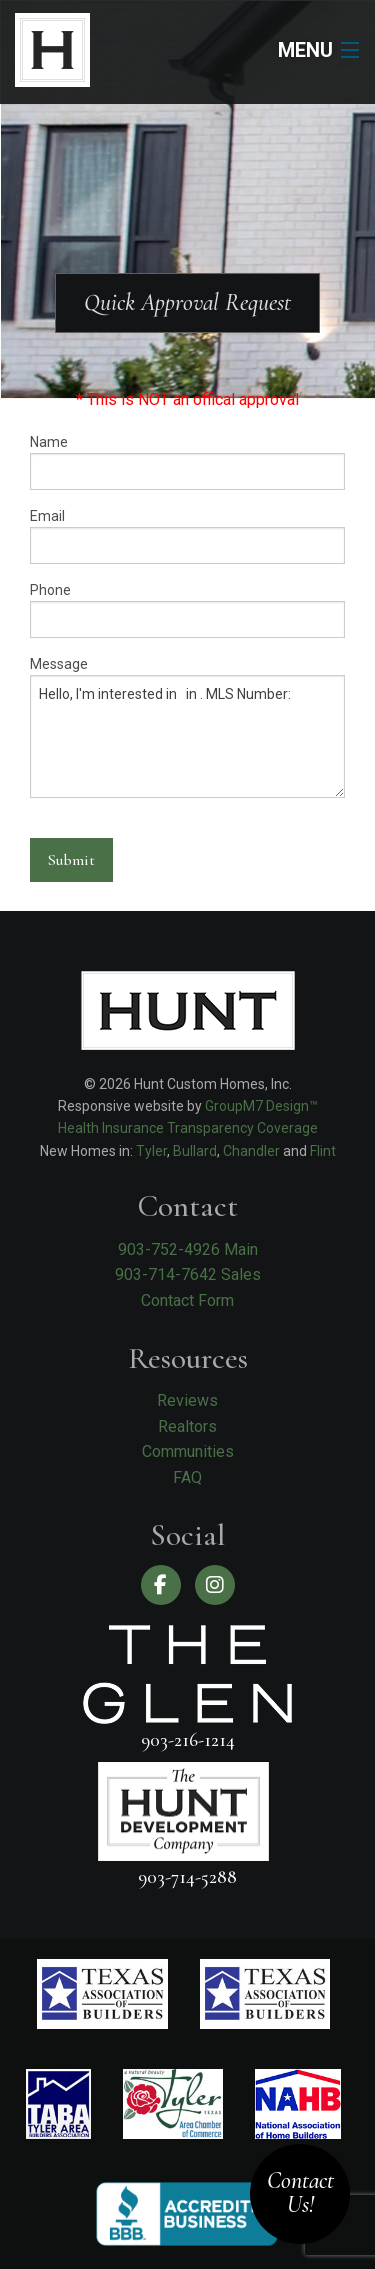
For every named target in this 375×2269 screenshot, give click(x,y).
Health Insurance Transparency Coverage (188, 1128)
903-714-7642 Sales (188, 1274)
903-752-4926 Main (188, 1249)
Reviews (187, 1400)
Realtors (187, 1426)
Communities (188, 1451)
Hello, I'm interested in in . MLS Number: (187, 736)
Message (187, 727)
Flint (323, 1151)
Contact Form (187, 1300)
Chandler (251, 1151)
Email (187, 536)
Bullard (195, 1151)
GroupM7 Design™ (261, 1106)
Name (187, 462)
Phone (187, 610)
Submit (71, 860)
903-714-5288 (187, 1876)
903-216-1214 (188, 1739)
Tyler (151, 1151)
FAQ (187, 1477)
